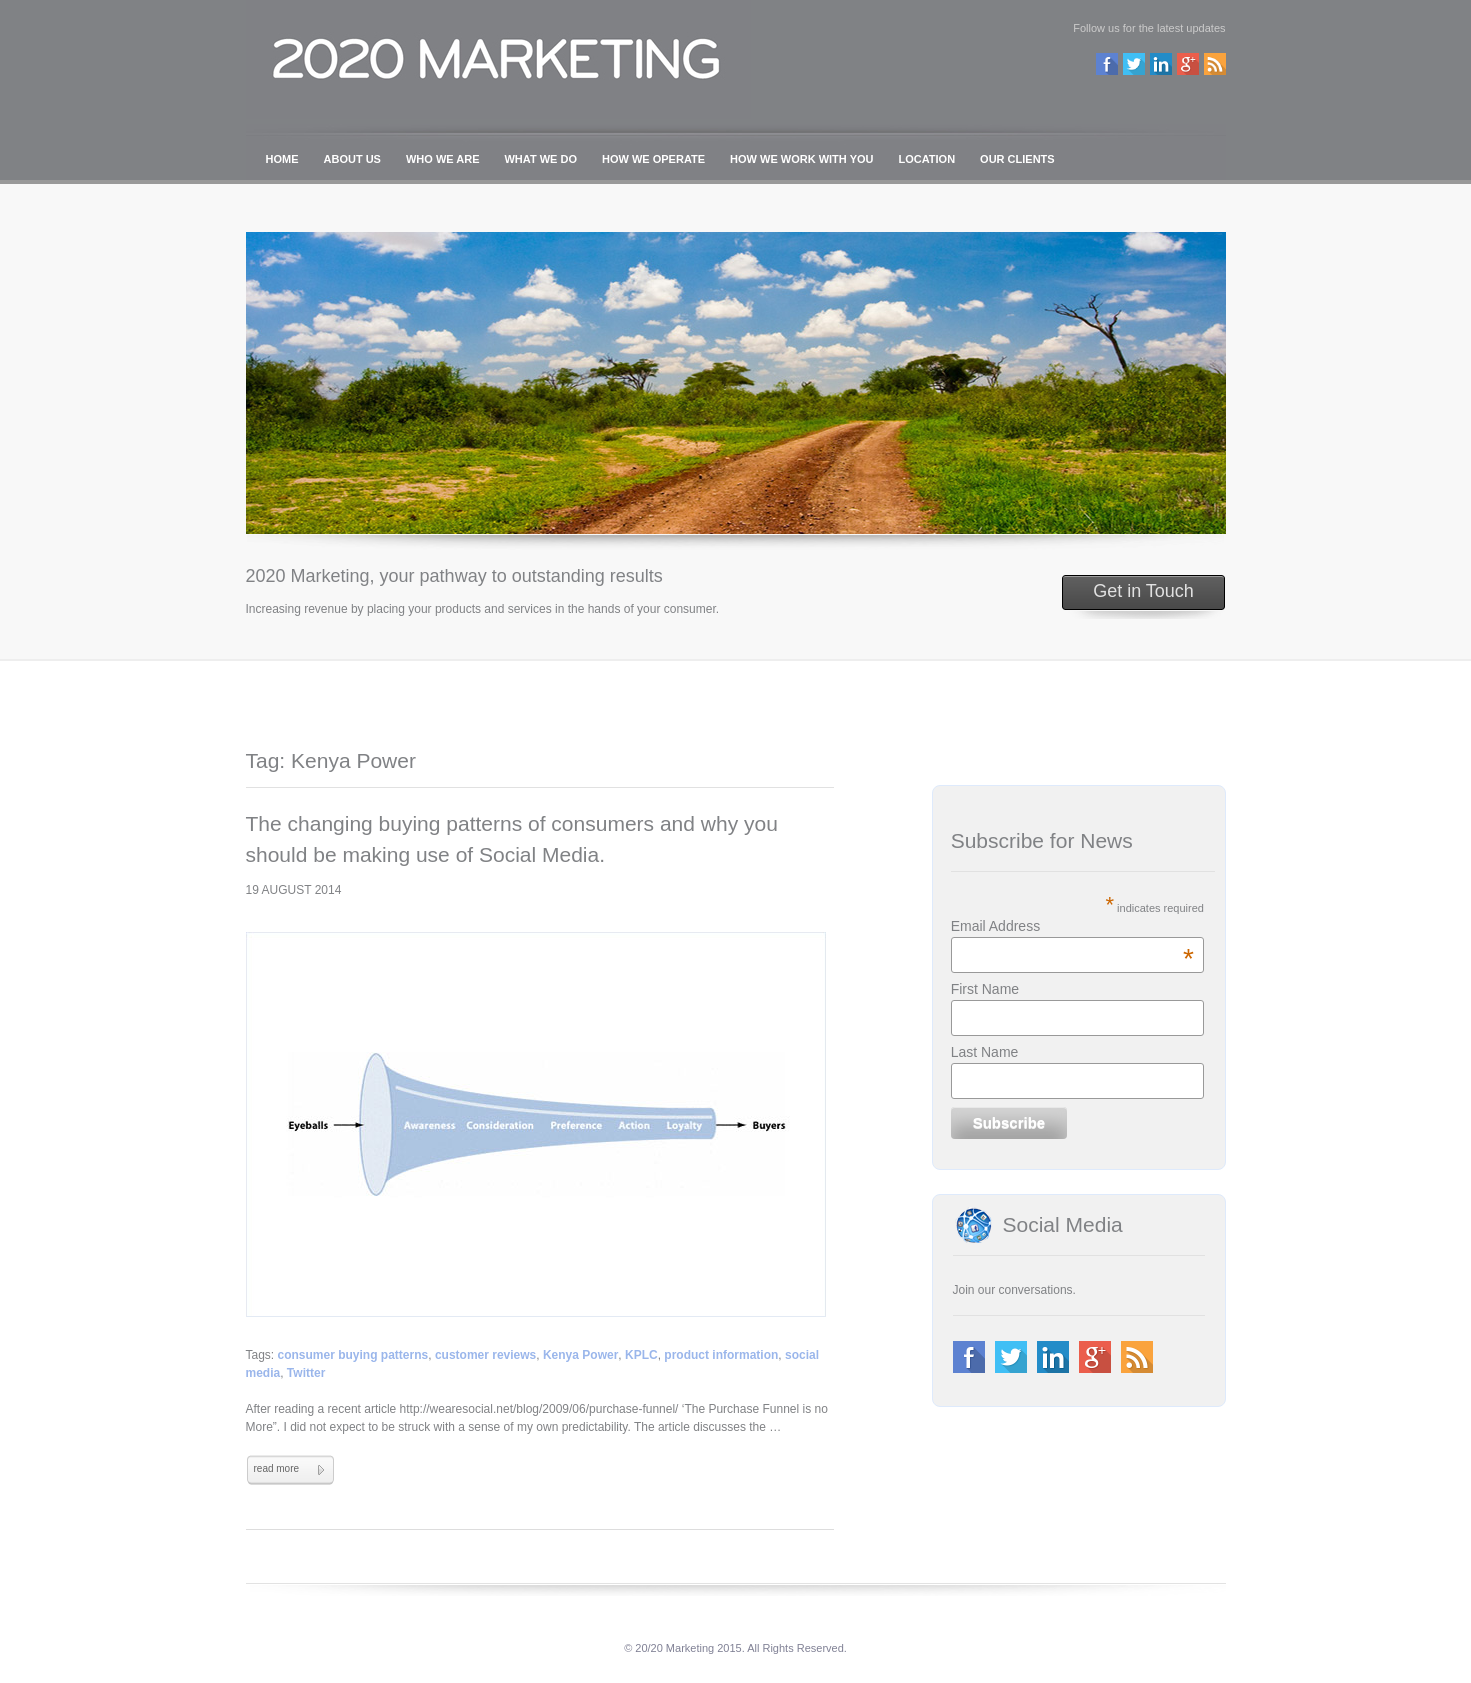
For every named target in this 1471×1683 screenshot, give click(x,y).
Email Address (1072, 926)
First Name (985, 989)
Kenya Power (580, 1355)
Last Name (985, 1052)
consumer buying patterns (353, 1355)
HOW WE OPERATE (653, 159)
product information (721, 1355)
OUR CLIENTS (1017, 159)
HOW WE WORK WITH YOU (801, 159)
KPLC (641, 1355)
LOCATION (926, 159)
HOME (282, 159)
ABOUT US (352, 159)
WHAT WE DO (540, 159)
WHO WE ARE (443, 159)
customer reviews (485, 1355)
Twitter (306, 1373)
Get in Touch (1143, 591)
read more (277, 1468)
